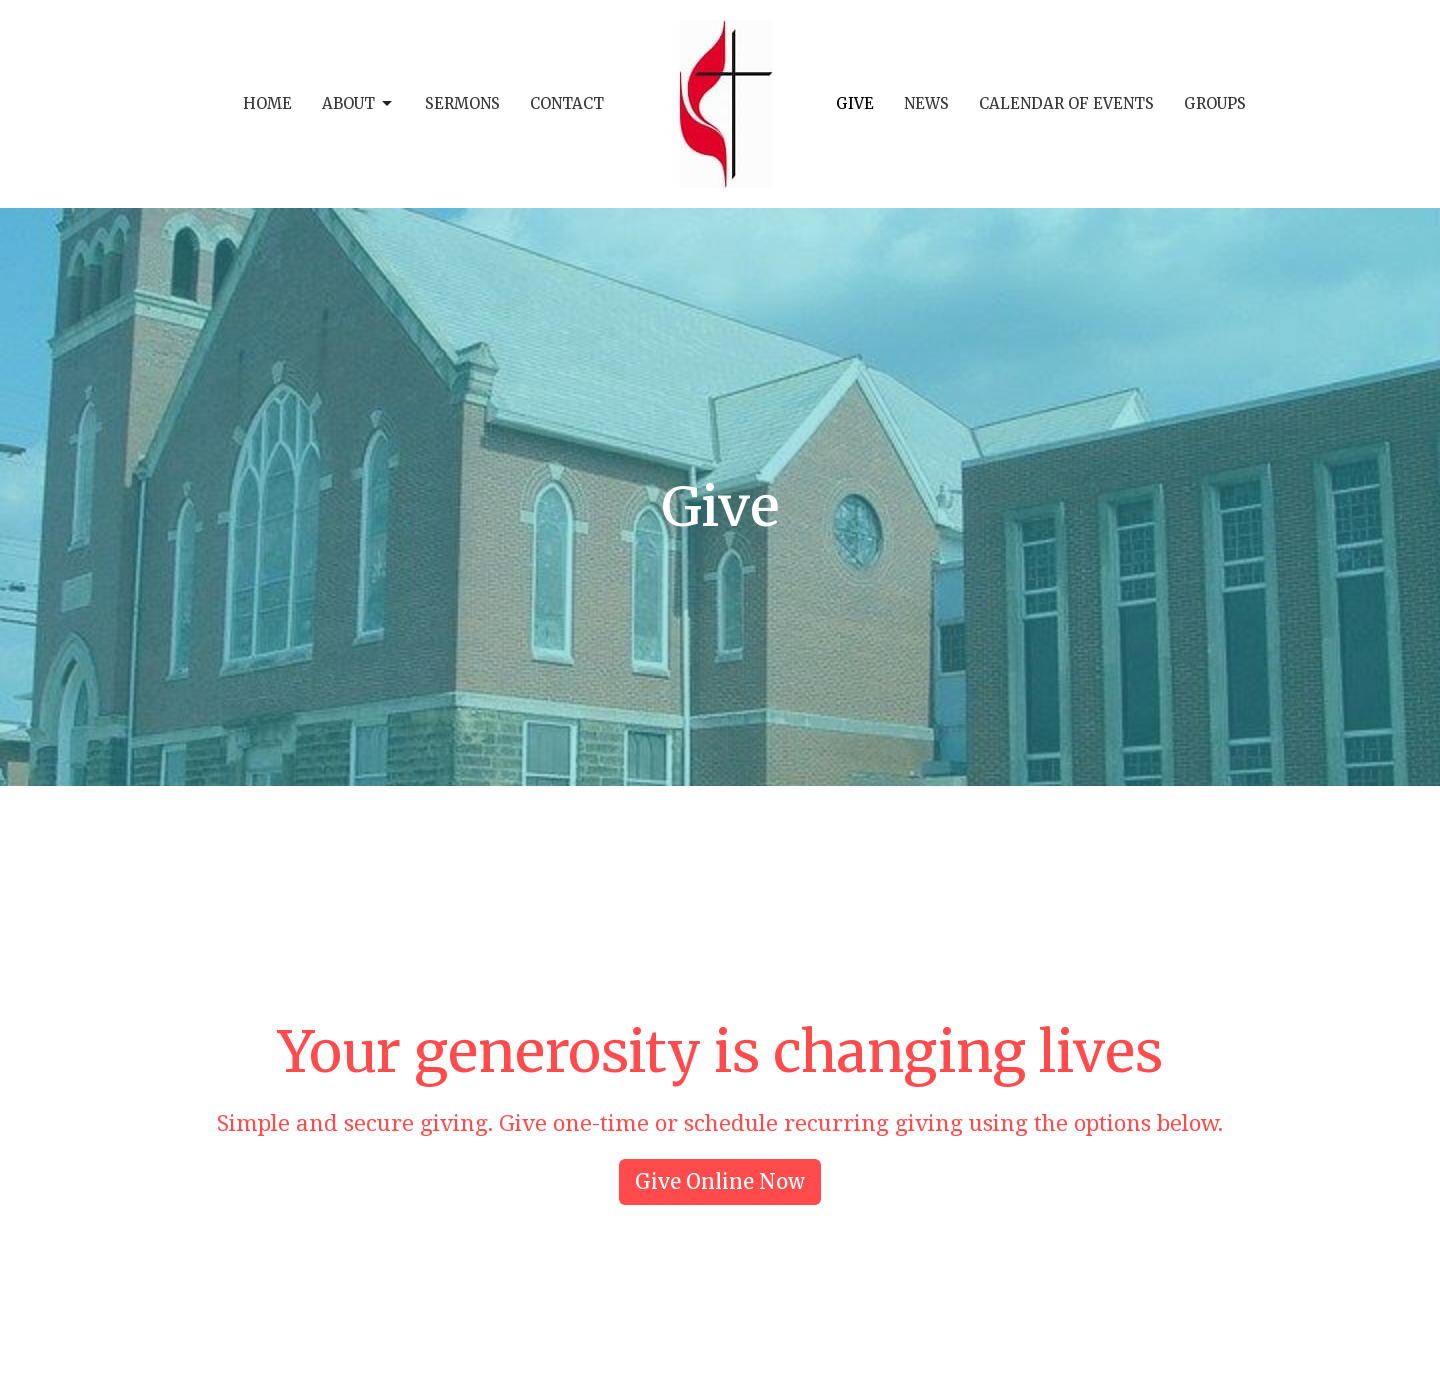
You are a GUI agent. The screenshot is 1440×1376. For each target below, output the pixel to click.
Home (267, 103)
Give (855, 103)
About (358, 104)
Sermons (462, 103)
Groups (1215, 103)
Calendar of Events (1066, 103)
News (926, 103)
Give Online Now (720, 1181)
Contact (567, 103)
